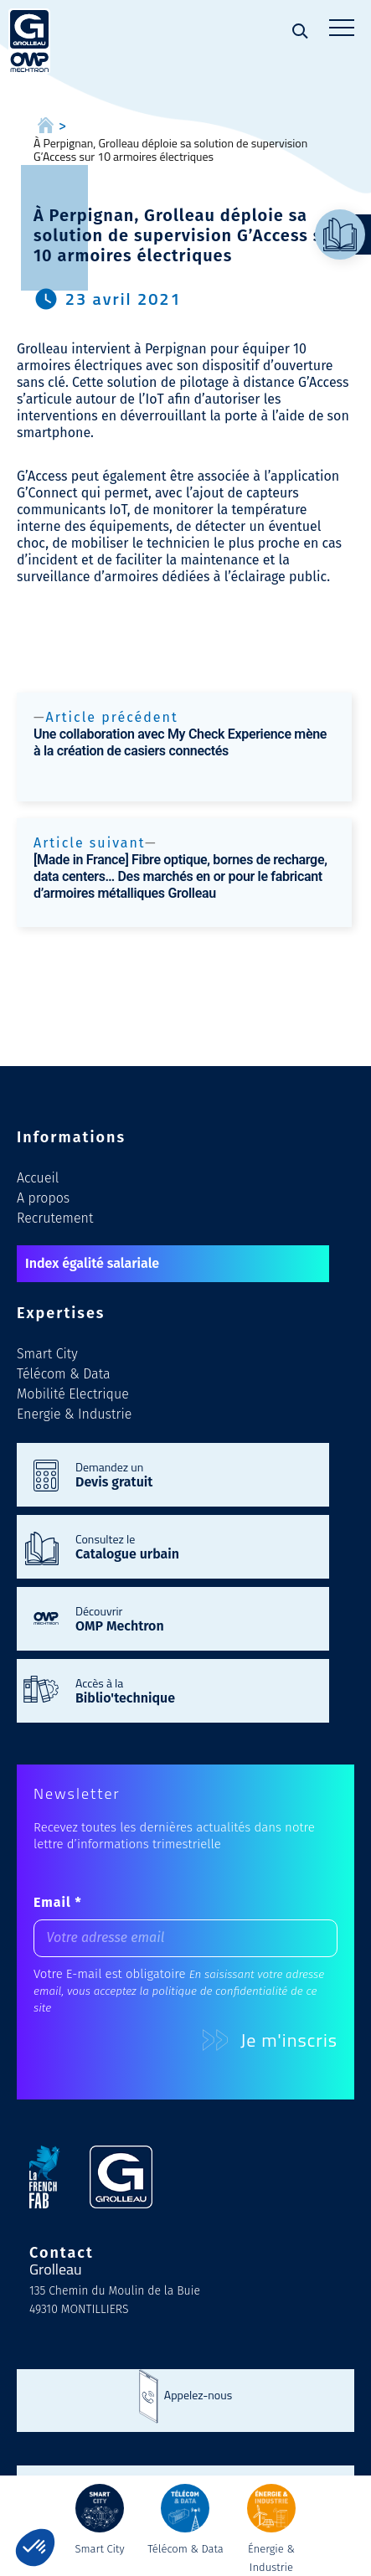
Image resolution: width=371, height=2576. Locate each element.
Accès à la (193, 1690)
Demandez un (193, 1474)
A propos (43, 1198)
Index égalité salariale (92, 1263)
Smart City (47, 1354)
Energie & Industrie (74, 1414)
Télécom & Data (64, 1374)
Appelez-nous (198, 2394)
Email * (57, 1902)
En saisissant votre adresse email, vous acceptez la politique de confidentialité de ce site (178, 1991)
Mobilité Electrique (73, 1394)
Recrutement (55, 1218)
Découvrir (193, 1618)
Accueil (38, 1178)
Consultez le (193, 1546)
